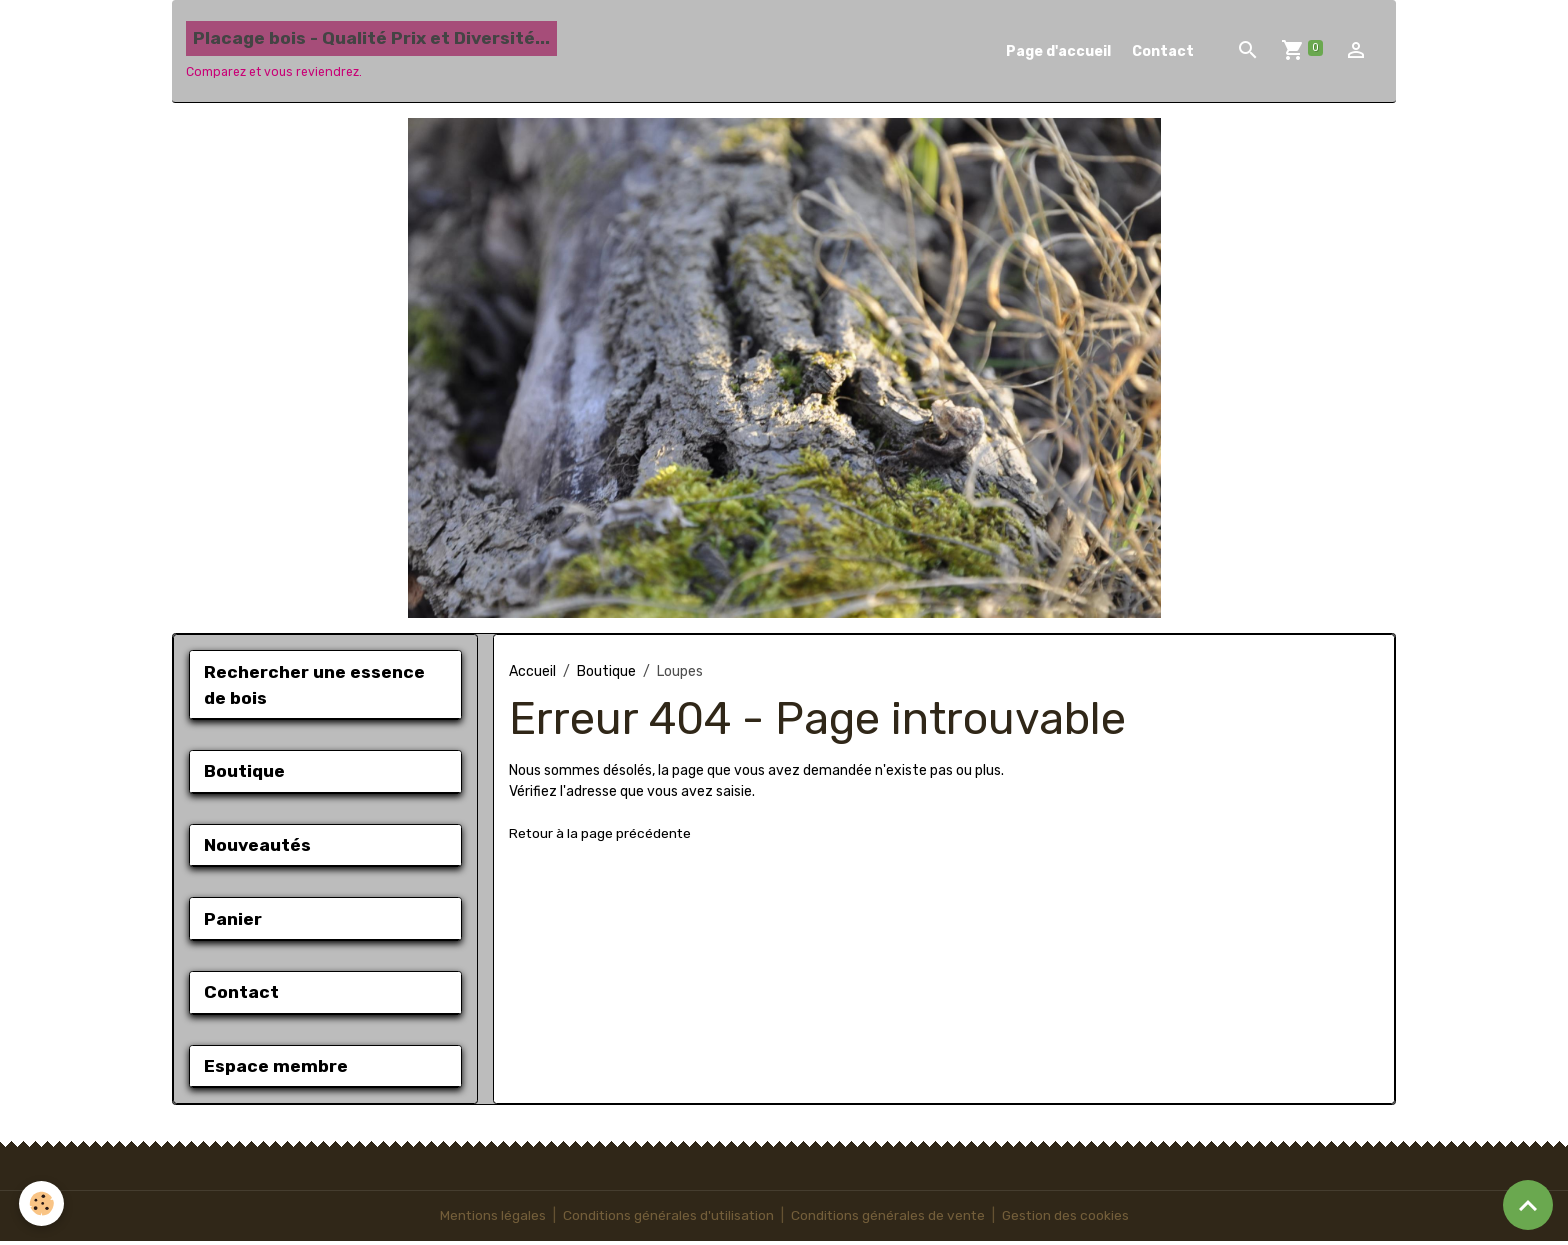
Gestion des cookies (1068, 1219)
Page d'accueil (1058, 51)
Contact (1163, 51)
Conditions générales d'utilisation (667, 1219)
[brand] (371, 51)
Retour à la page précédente (601, 833)
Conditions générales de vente (889, 1219)
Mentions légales (489, 1219)
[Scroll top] (1528, 1205)
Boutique (606, 671)
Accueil (532, 671)
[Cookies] (42, 1203)
